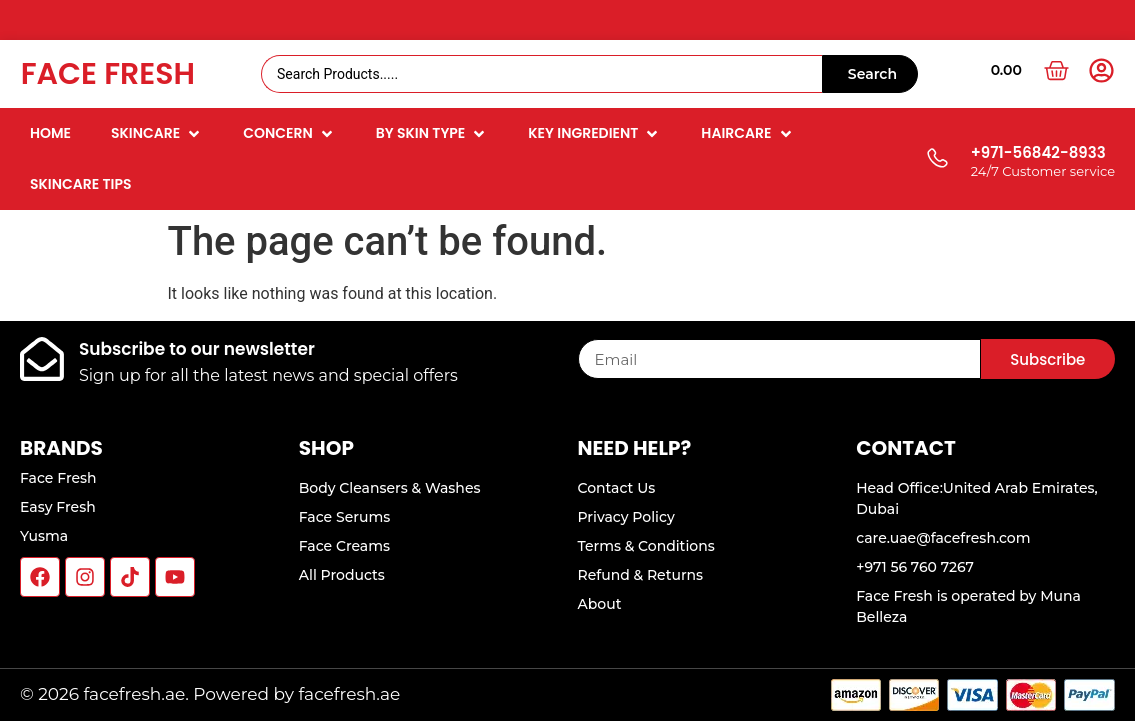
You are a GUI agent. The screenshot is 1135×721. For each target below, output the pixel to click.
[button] (157, 133)
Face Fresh (108, 74)
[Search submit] (870, 74)
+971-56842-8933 (1038, 152)
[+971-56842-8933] (936, 159)
